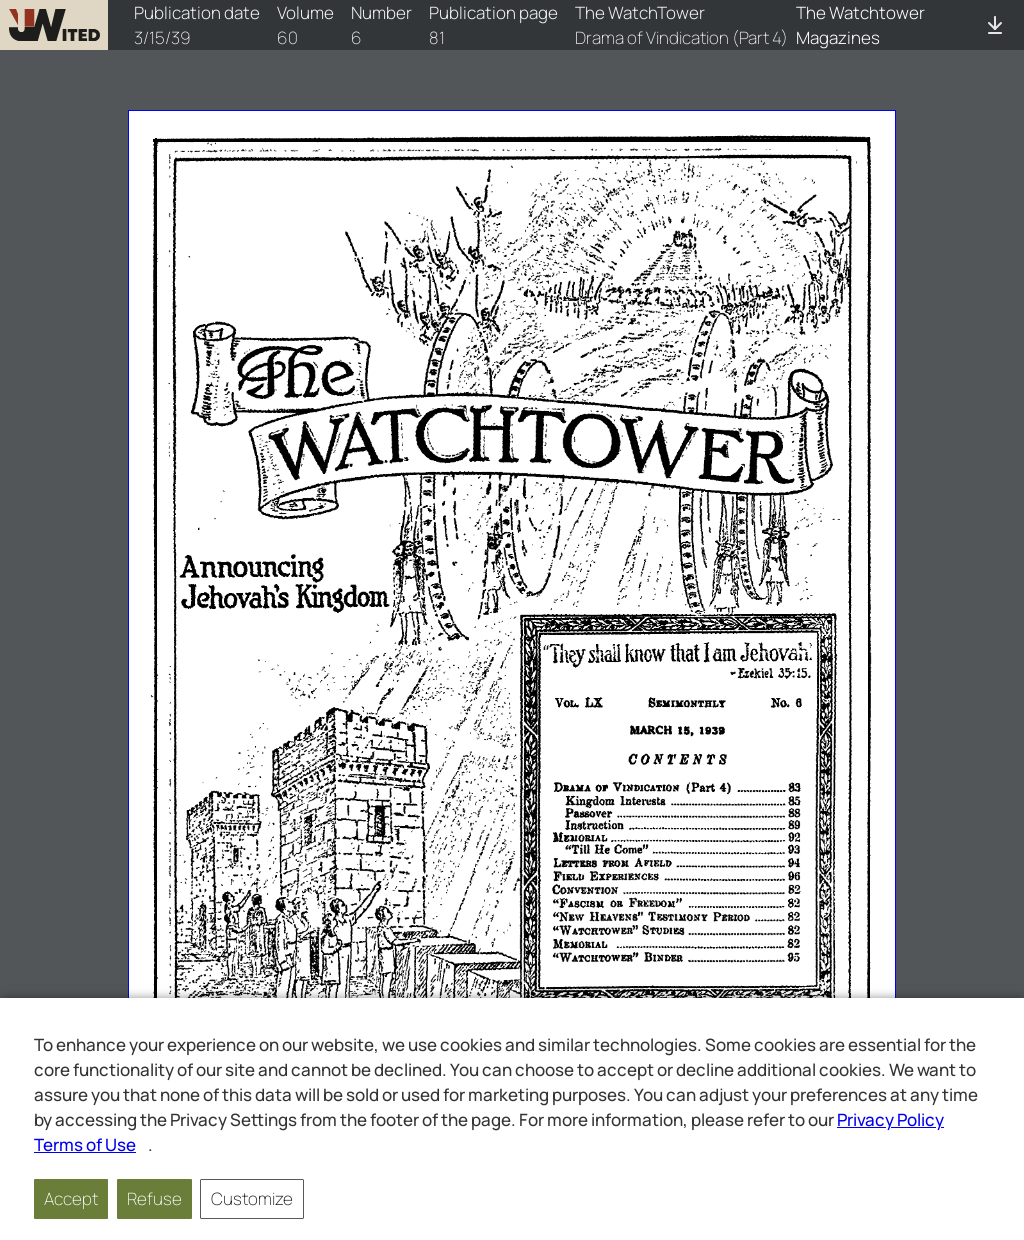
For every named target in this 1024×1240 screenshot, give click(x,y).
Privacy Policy (890, 1119)
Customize (252, 1198)
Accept (71, 1198)
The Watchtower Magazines (860, 25)
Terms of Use (85, 1144)
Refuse (154, 1198)
